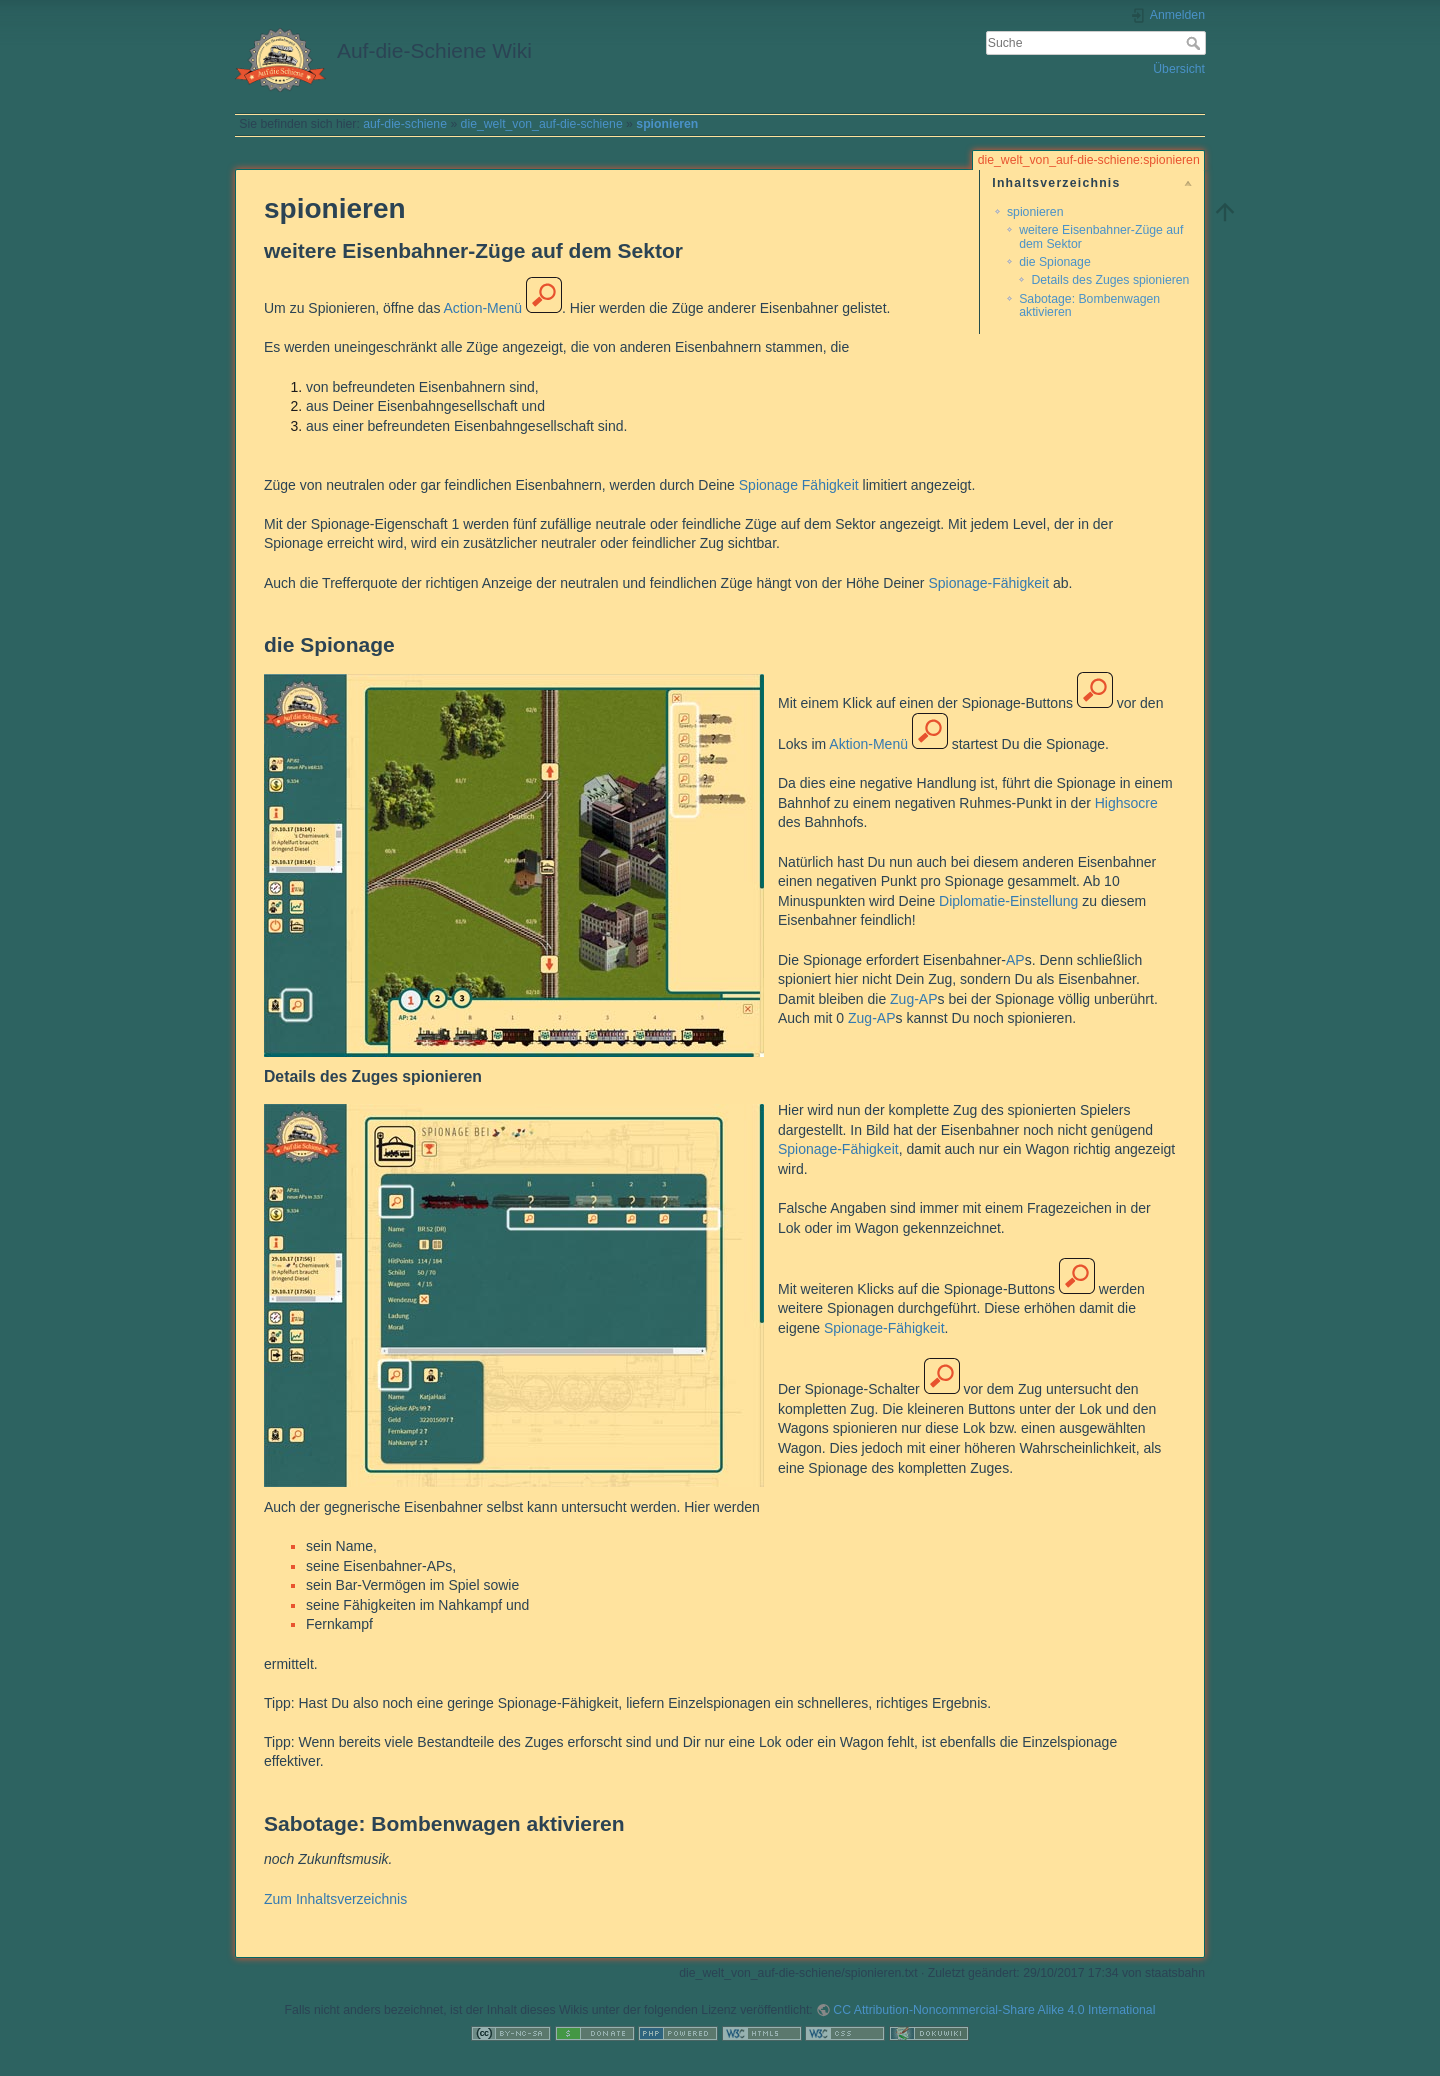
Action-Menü (483, 308)
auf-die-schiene (405, 124)
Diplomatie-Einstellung (1008, 901)
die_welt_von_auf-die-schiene (542, 124)
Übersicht (1179, 69)
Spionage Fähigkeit (799, 485)
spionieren (667, 124)
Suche (1195, 43)
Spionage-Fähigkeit (988, 583)
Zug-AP (913, 999)
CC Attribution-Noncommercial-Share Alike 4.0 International (994, 2010)
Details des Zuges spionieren (1110, 280)
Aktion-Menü (868, 744)
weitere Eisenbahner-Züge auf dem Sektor (1101, 236)
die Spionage (1055, 262)
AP (1015, 960)
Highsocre (1126, 803)
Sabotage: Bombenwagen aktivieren (1089, 305)
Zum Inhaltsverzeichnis (335, 1899)
